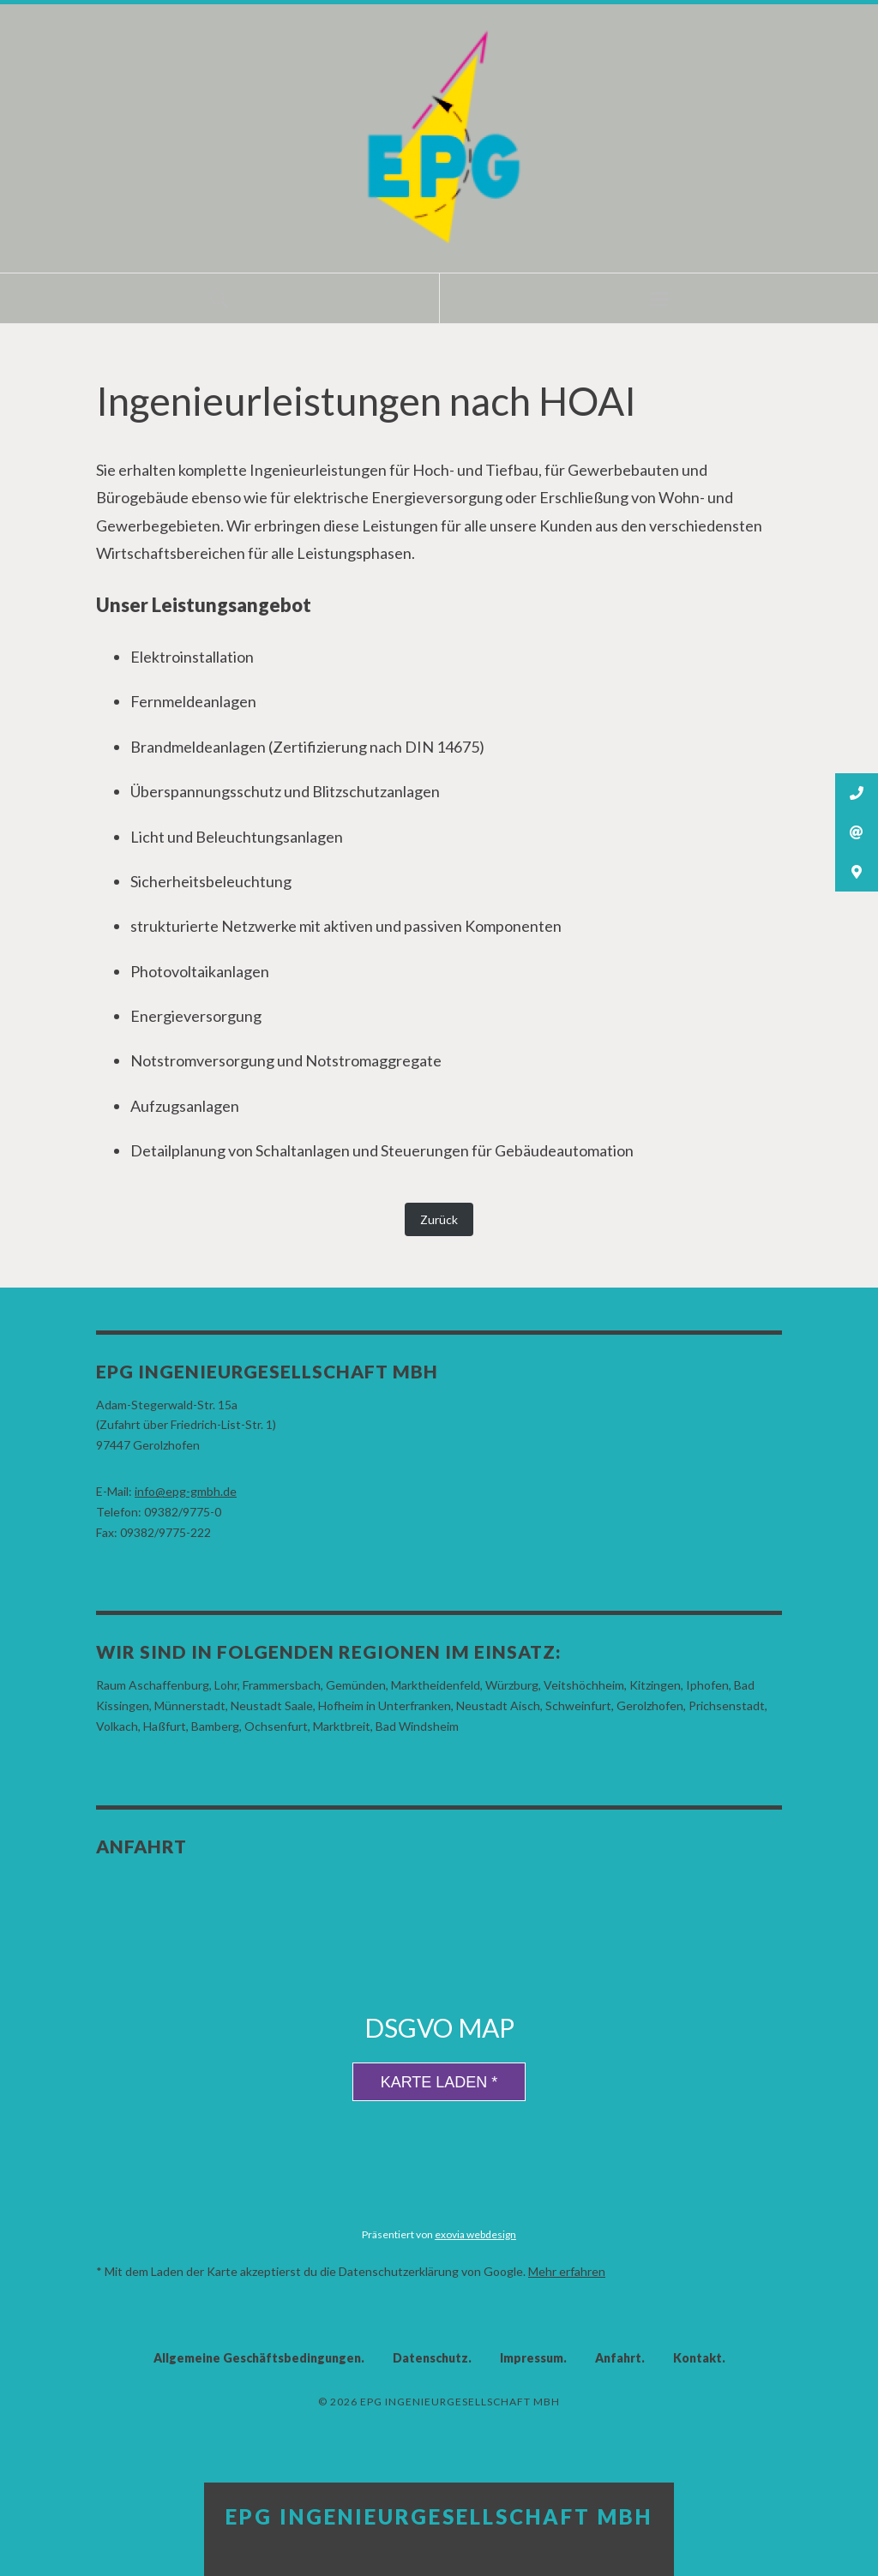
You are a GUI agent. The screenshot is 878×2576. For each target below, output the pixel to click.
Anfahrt (618, 2358)
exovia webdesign (475, 2234)
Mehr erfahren (566, 2271)
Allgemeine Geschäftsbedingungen (257, 2358)
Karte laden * (439, 2082)
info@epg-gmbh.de (186, 1491)
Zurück (439, 1219)
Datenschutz (430, 2358)
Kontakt (697, 2358)
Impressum (531, 2358)
